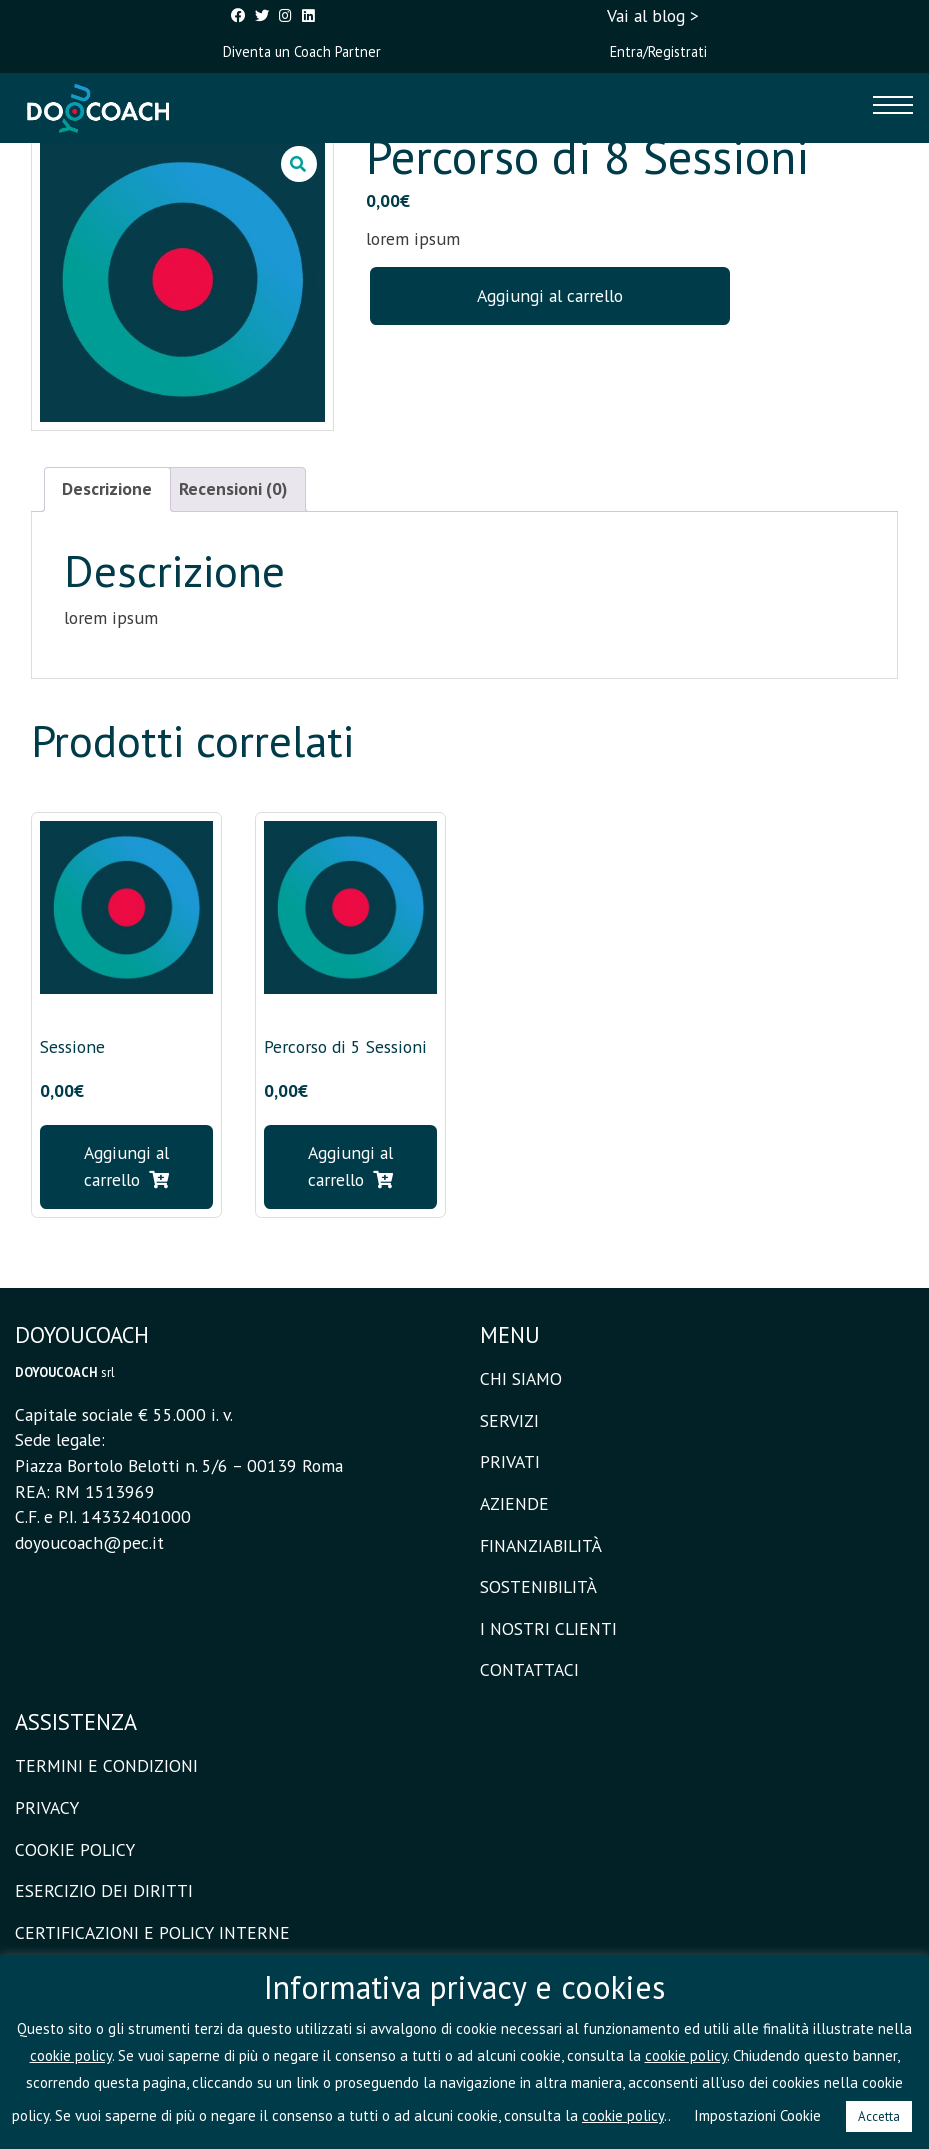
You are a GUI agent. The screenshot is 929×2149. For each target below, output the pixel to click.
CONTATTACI (529, 1669)
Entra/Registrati (658, 51)
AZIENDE (514, 1503)
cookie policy (71, 2055)
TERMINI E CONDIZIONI (106, 1765)
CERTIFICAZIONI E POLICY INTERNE (152, 1932)
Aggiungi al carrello (550, 295)
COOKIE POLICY (75, 1849)
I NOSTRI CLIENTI (548, 1628)
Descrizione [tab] (107, 488)
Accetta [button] (879, 2116)
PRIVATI (510, 1461)
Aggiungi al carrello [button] (126, 1165)
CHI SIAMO (521, 1378)
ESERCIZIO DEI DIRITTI (104, 1890)
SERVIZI (509, 1420)
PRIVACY (47, 1807)
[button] (299, 164)
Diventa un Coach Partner (302, 51)
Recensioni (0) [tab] (233, 488)
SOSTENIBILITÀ (538, 1586)
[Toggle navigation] (893, 108)
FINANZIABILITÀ (541, 1545)
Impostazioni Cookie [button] (757, 2115)
